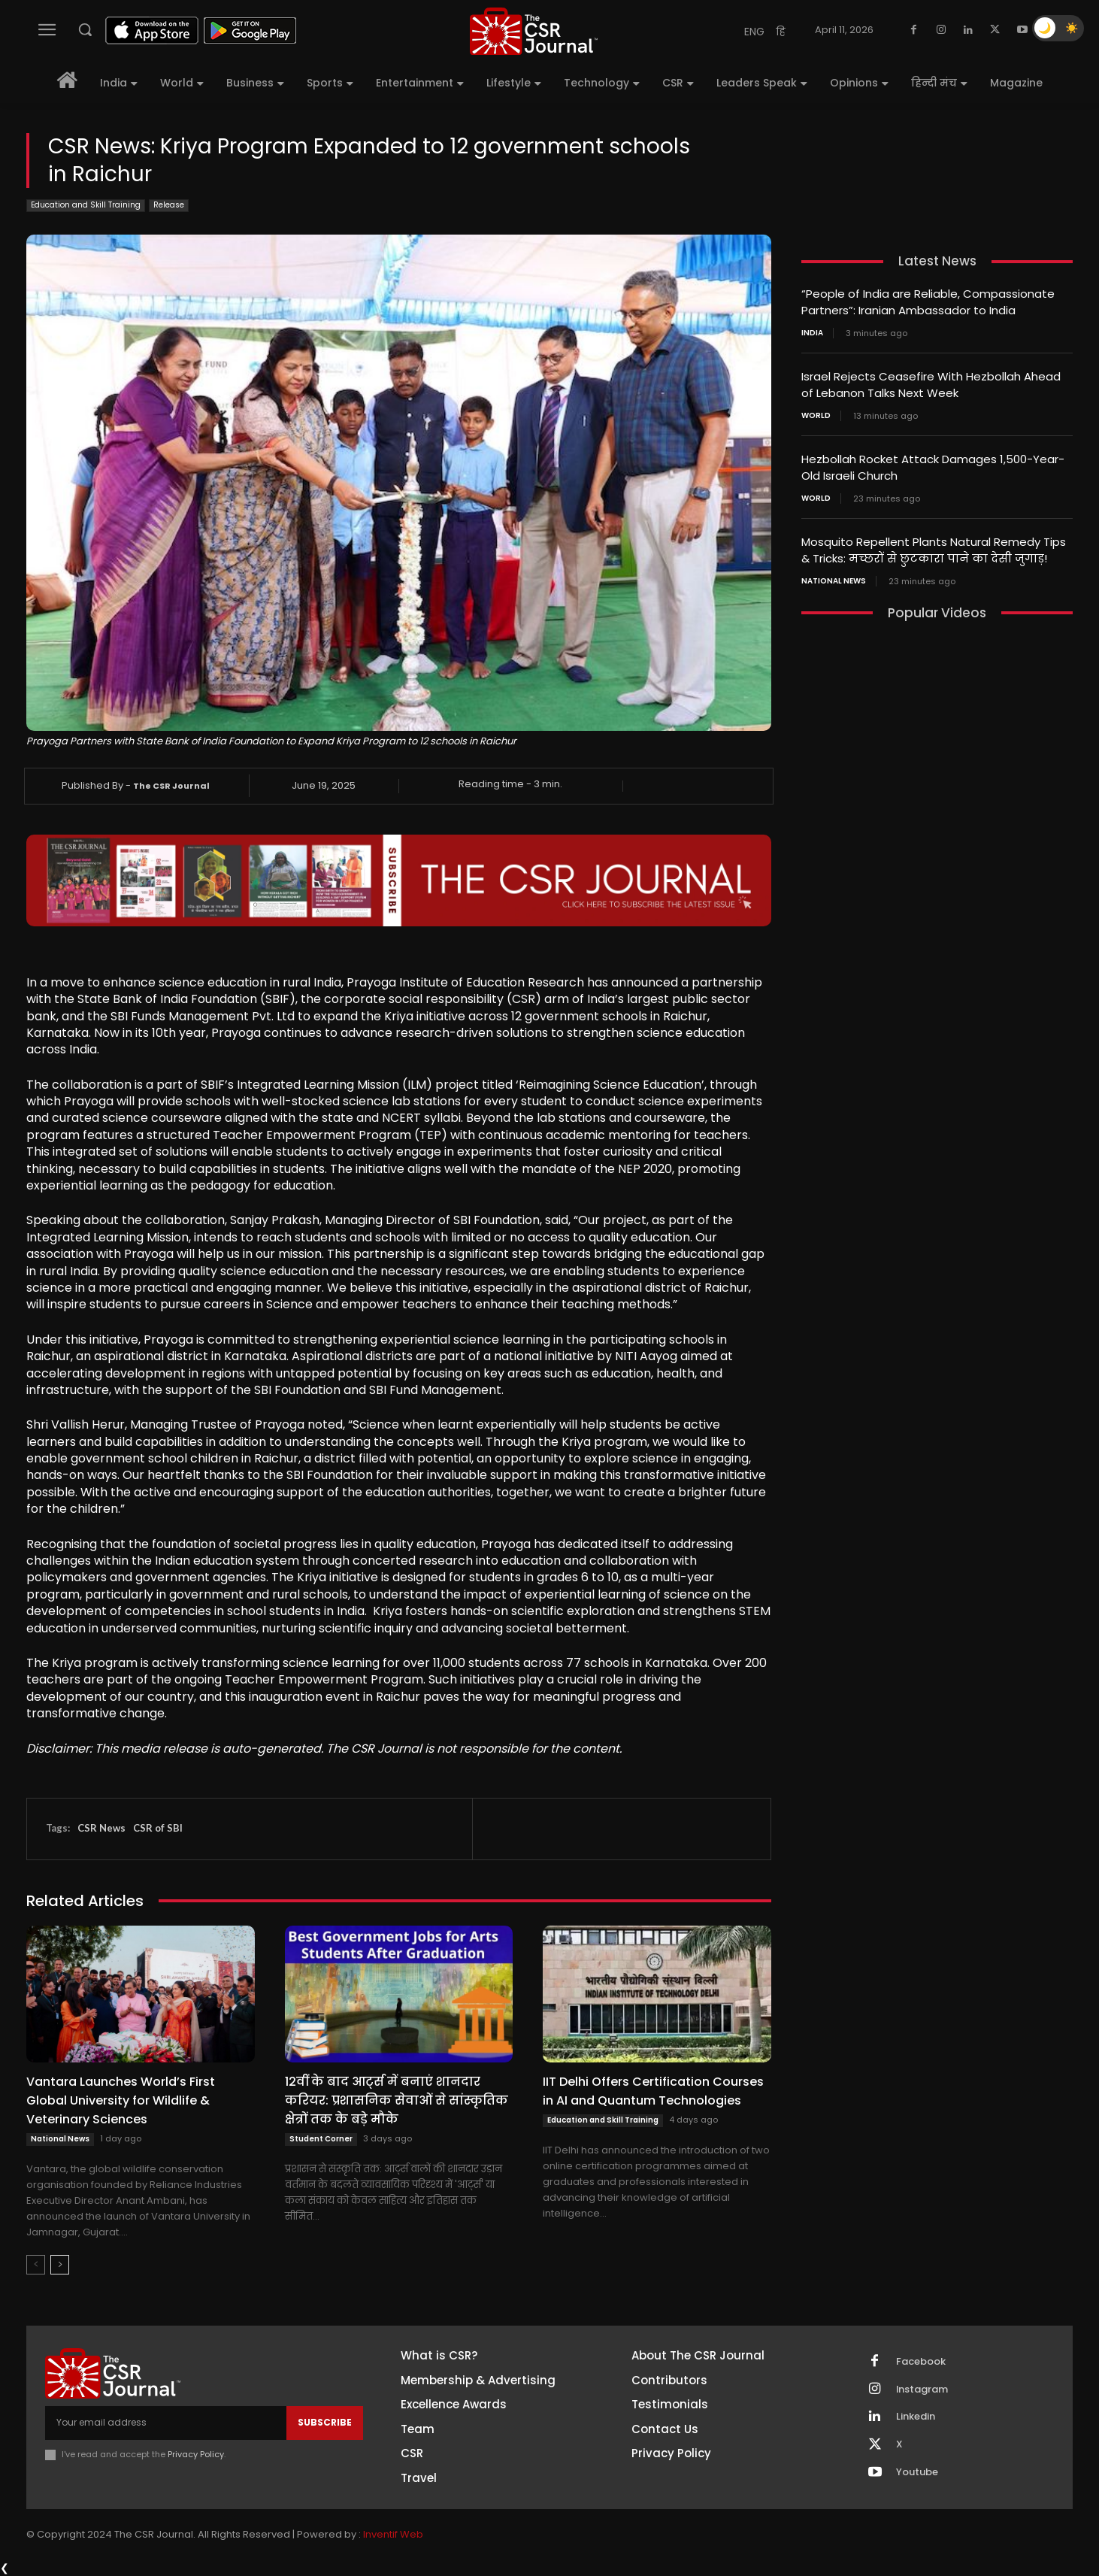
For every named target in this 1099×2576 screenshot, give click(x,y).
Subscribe (325, 2422)
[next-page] (59, 2264)
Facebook (921, 2361)
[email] (165, 2422)
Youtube (917, 2473)
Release (169, 205)
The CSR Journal (171, 786)
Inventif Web (393, 2534)
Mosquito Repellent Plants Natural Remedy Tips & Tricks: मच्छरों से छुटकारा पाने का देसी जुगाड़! (933, 545)
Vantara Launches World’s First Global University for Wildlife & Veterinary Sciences (120, 2100)
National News (60, 2138)
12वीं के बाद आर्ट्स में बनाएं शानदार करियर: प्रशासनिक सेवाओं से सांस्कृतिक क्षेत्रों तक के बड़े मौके (396, 2100)
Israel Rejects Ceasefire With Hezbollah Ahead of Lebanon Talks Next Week (931, 383)
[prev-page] (35, 2264)
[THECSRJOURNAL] (534, 31)
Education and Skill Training (85, 205)
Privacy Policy (196, 2454)
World (816, 413)
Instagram (922, 2389)
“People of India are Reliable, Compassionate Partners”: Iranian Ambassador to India (928, 301)
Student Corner (321, 2138)
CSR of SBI (158, 1828)
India (812, 331)
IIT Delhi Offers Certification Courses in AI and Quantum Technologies (653, 2091)
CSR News (101, 1828)
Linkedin (915, 2417)
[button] (85, 29)
